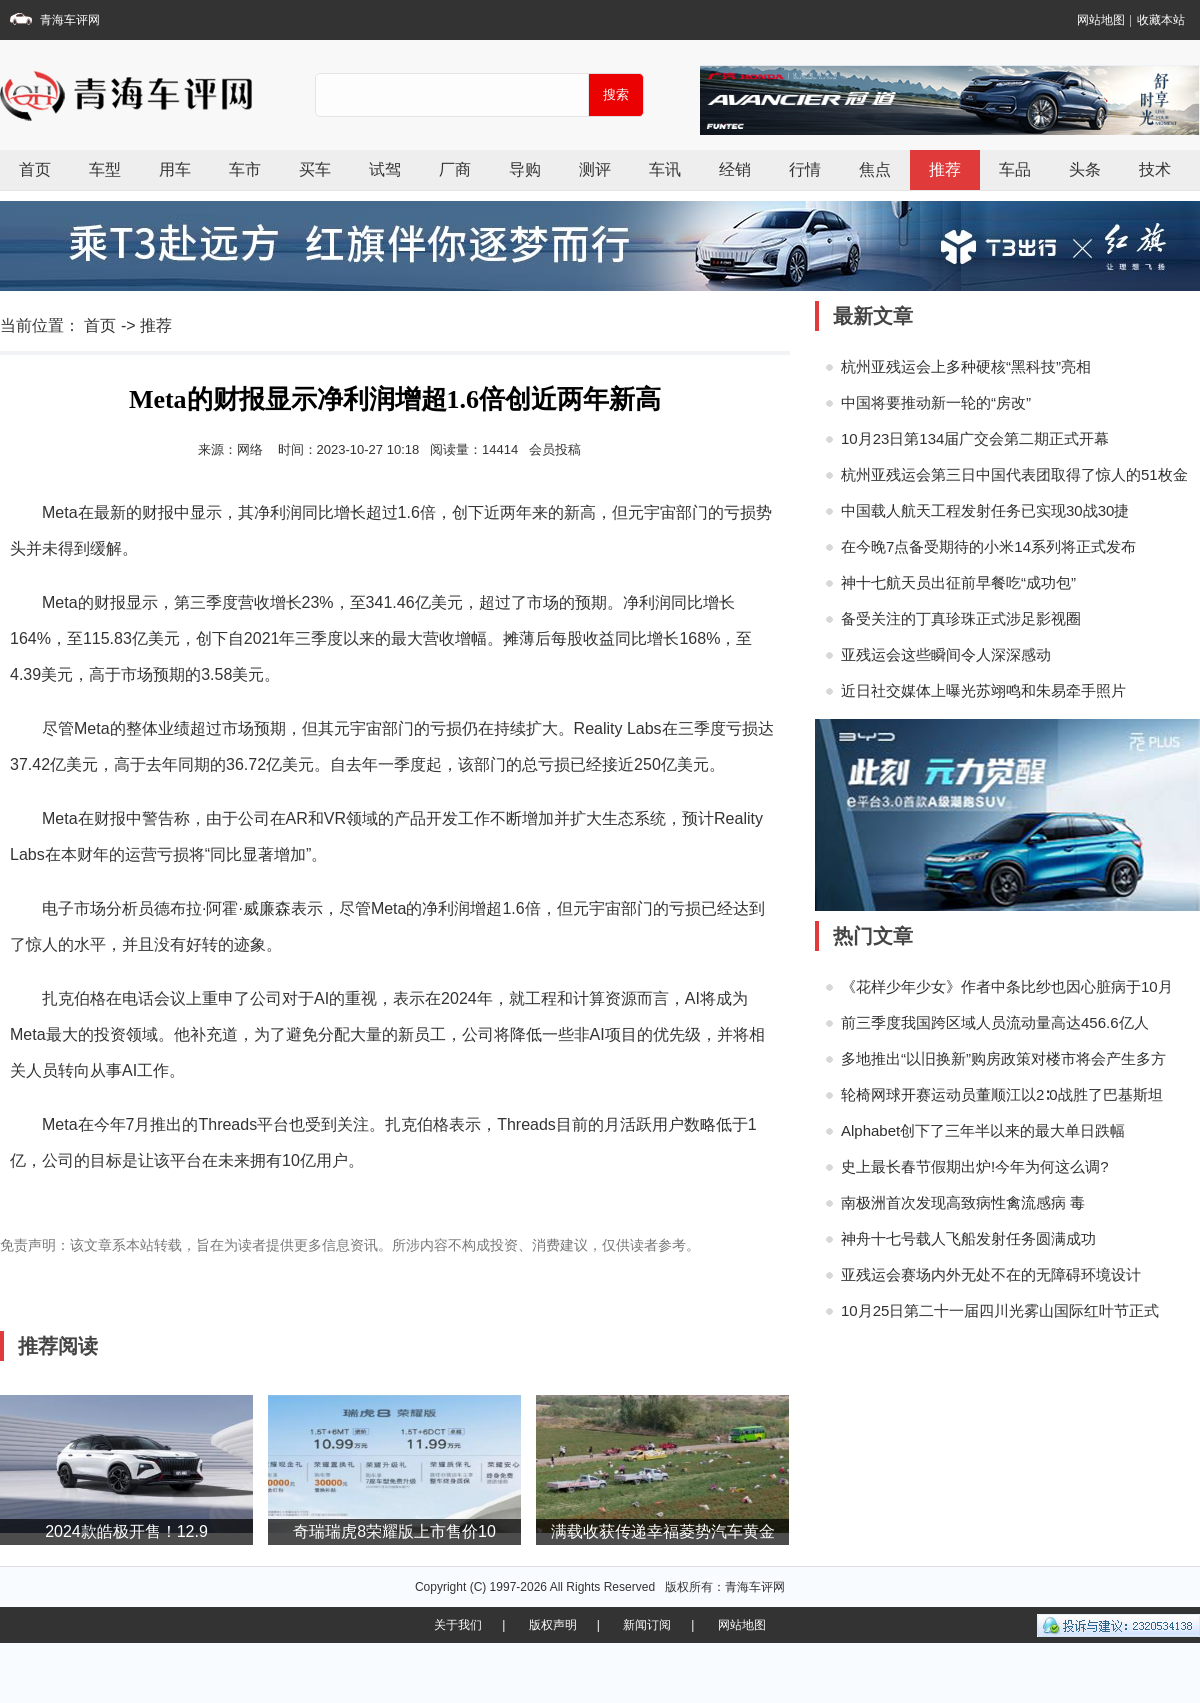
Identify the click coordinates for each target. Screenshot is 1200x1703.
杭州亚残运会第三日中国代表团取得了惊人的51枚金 (1014, 474)
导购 (525, 169)
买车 (315, 169)
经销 (735, 169)
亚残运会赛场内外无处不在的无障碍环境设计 (991, 1274)
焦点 (875, 169)
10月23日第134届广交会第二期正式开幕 (975, 438)
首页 (35, 169)
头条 (1085, 169)
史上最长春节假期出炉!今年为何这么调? (975, 1166)
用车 (175, 169)
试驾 (385, 169)
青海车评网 (70, 20)
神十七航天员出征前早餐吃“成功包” (958, 582)
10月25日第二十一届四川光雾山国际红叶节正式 (1000, 1310)
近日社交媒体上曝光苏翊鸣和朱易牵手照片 (983, 690)
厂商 (455, 169)
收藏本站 (1161, 20)
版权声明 (553, 1625)
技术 (1155, 169)
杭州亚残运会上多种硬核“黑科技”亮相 (966, 366)
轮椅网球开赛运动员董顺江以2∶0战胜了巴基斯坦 (1002, 1094)
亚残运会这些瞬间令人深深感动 (946, 654)
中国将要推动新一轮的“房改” (936, 402)
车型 (105, 169)
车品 (1015, 169)
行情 (805, 169)
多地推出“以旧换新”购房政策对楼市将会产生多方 (1003, 1058)
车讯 (665, 169)
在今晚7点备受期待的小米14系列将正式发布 (988, 546)
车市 (245, 169)
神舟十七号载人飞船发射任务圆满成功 (968, 1238)
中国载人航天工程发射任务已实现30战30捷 (985, 510)
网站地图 (1101, 20)
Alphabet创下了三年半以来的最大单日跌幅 (983, 1130)
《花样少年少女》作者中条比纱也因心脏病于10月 (1007, 986)
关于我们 (458, 1625)
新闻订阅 (647, 1625)
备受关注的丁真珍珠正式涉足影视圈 (961, 618)
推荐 (945, 169)
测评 (595, 169)
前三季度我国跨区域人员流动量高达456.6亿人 (995, 1022)
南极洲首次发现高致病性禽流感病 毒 (963, 1202)
